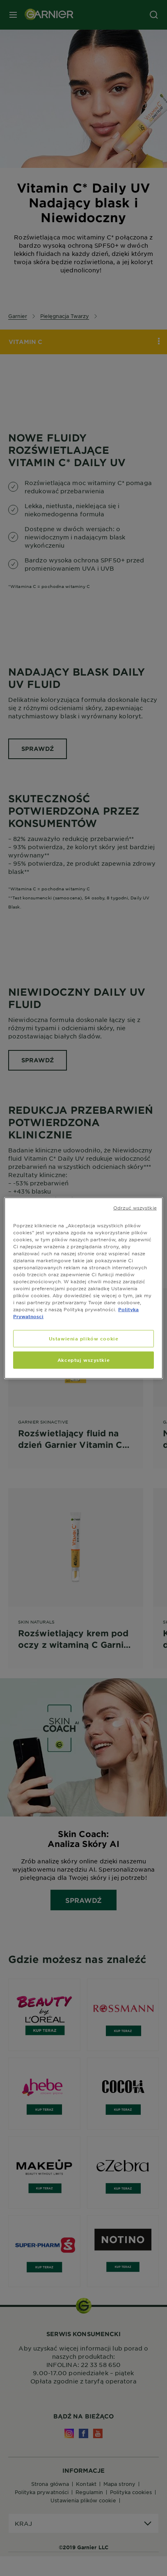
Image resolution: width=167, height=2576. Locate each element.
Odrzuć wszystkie (135, 1207)
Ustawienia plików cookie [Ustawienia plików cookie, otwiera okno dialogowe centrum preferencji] (84, 1338)
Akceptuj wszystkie (83, 1360)
